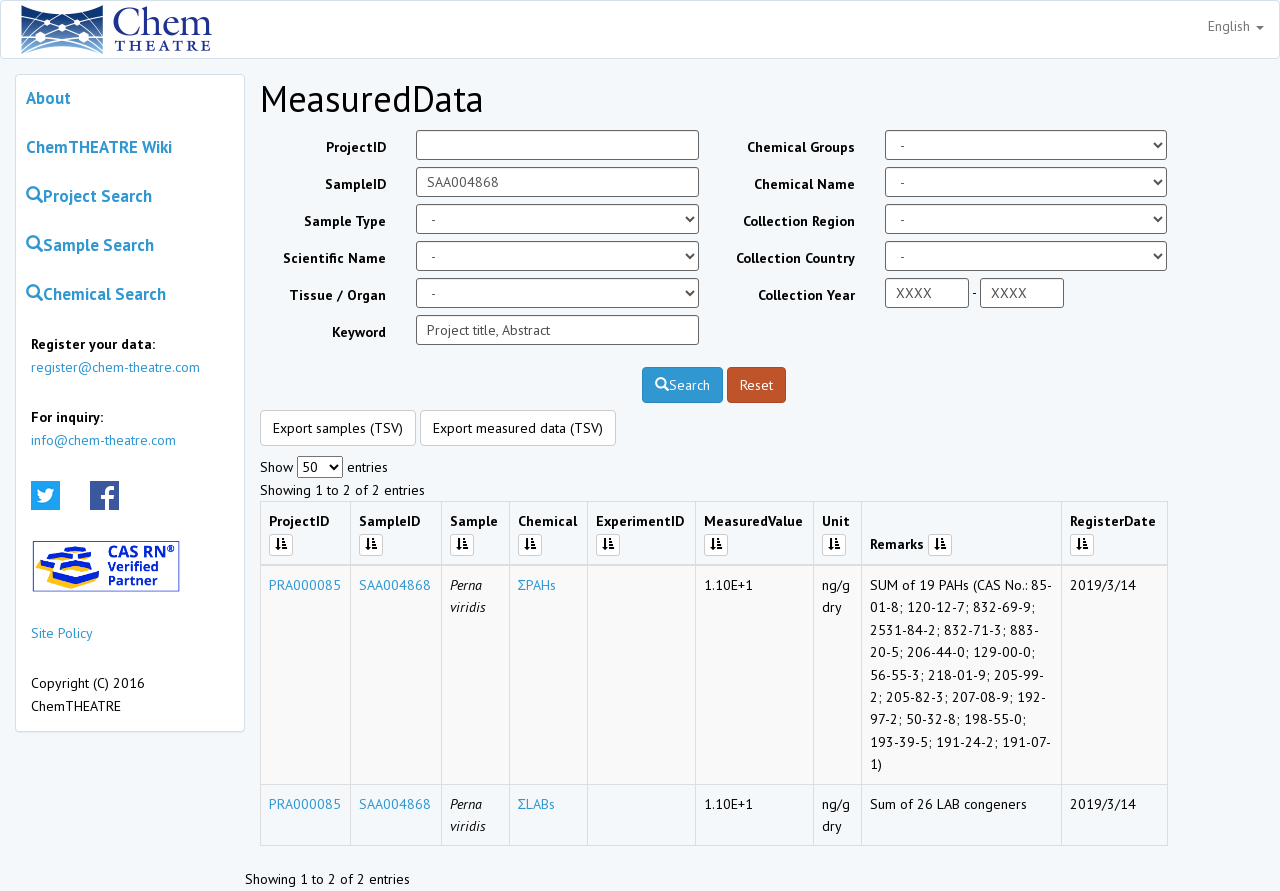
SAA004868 (395, 585)
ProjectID (356, 147)
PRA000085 (305, 585)
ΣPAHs (537, 585)
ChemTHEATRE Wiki (99, 147)
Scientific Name (334, 258)
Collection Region (799, 221)
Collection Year (806, 295)
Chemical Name (804, 184)
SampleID (355, 184)
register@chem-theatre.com (115, 367)
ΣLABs (537, 804)
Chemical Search (96, 294)
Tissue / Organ (337, 295)
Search (682, 385)
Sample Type (345, 221)
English (1236, 26)
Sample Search (90, 245)
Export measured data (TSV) (518, 428)
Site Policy (62, 633)
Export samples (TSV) (338, 428)
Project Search (89, 196)
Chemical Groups (801, 147)
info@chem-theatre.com (103, 440)
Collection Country (795, 258)
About (48, 98)
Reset (756, 385)
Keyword (359, 332)
